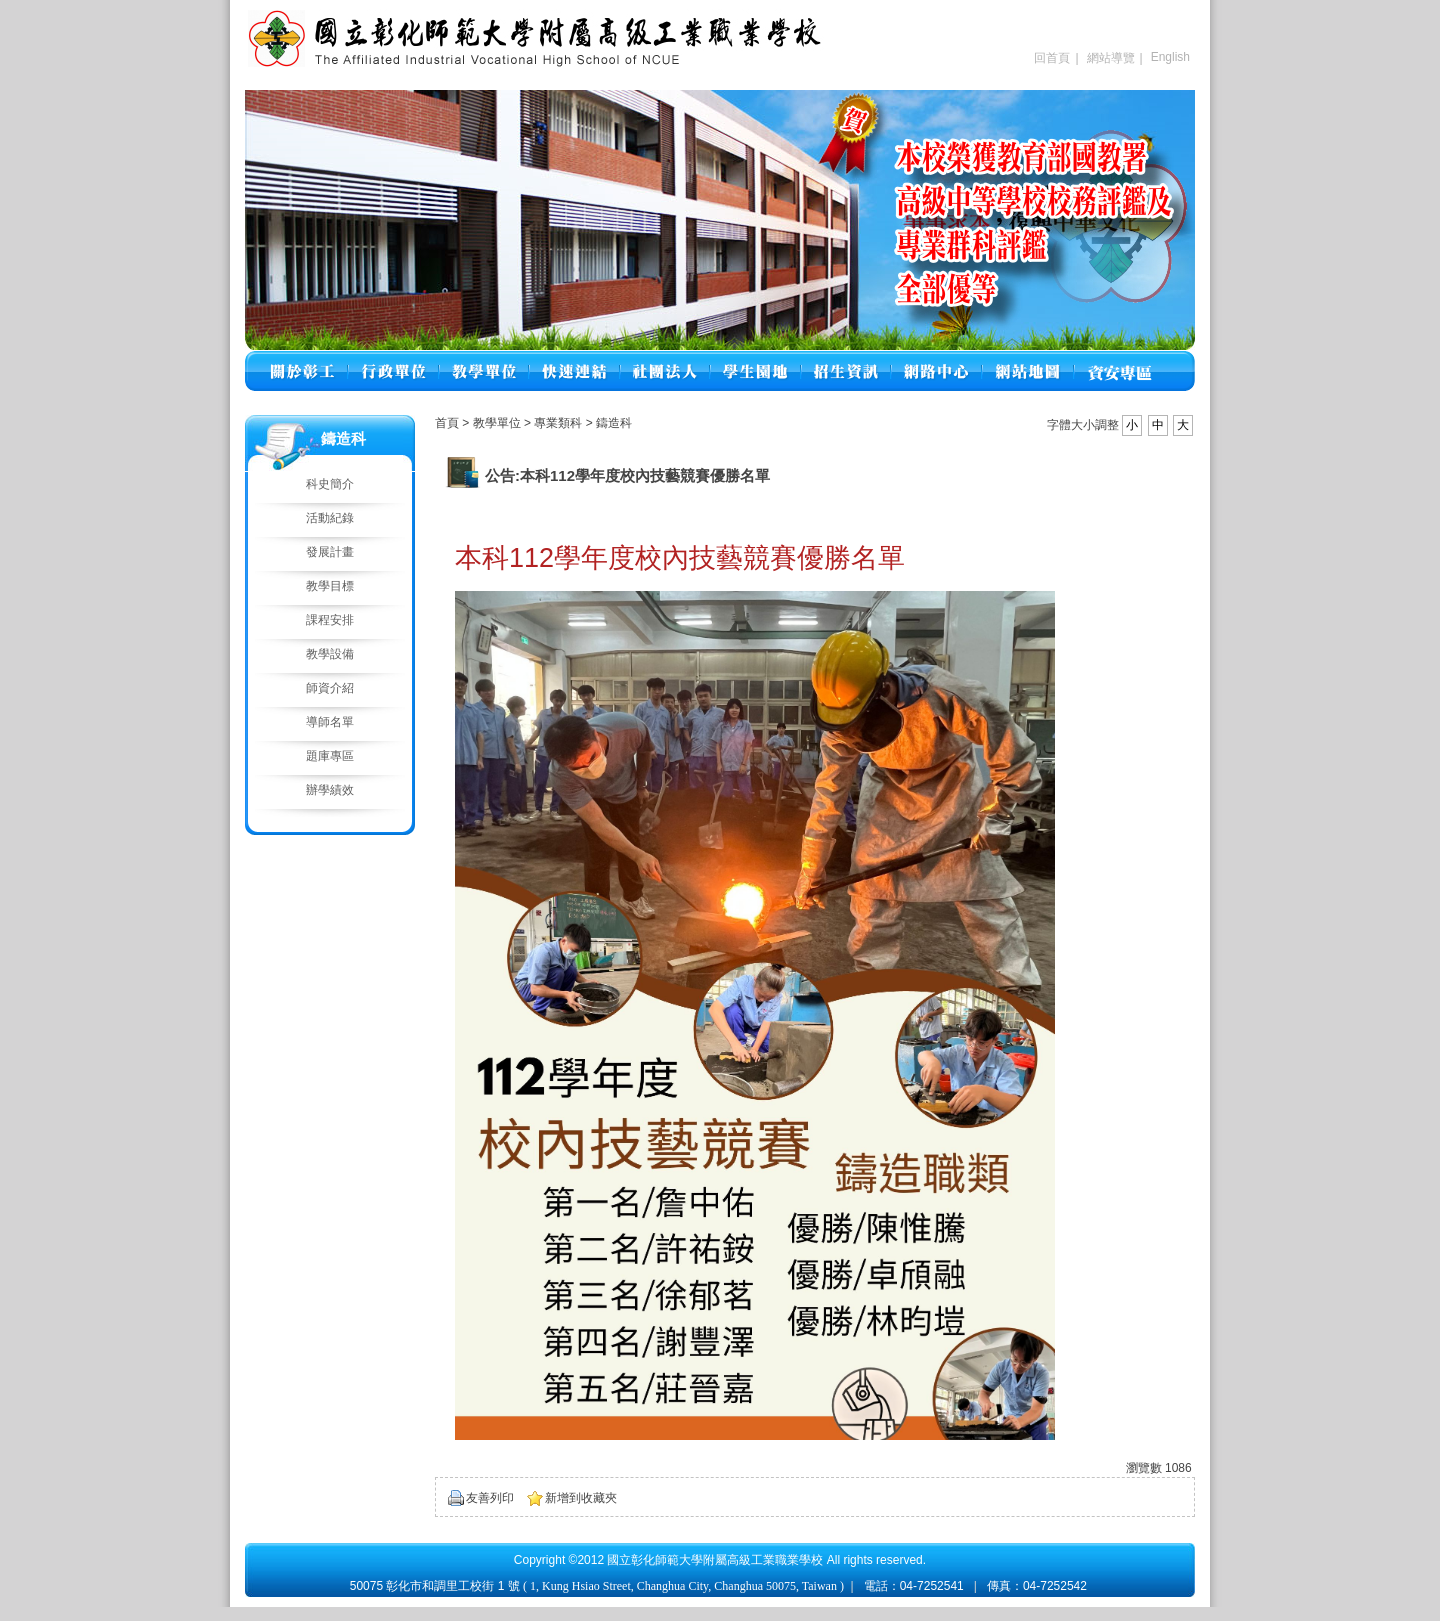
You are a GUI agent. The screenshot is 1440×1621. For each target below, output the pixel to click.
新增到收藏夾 (581, 1498)
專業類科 (559, 423)
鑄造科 (614, 423)
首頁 (447, 423)
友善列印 (490, 1498)
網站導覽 (1111, 58)
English (1170, 57)
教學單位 (498, 423)
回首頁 (1052, 58)
